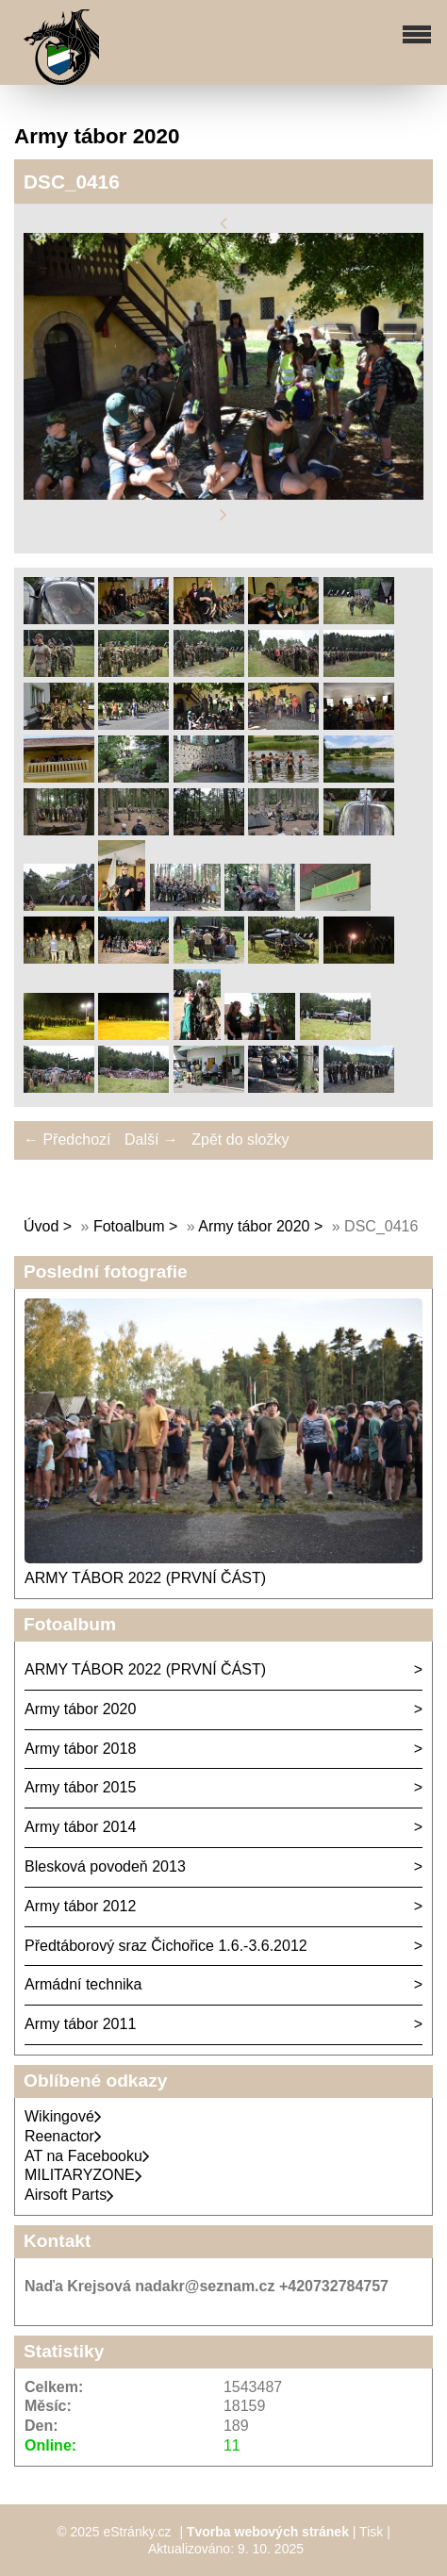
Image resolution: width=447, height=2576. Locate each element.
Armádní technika (83, 1984)
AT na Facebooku (87, 2156)
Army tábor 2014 (80, 1827)
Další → (151, 1139)
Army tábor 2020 (253, 1226)
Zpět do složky (240, 1139)
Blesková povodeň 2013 (105, 1866)
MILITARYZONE (83, 2175)
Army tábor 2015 (80, 1787)
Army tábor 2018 (80, 1749)
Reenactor (63, 2136)
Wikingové (63, 2116)
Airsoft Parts (69, 2195)
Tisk (371, 2531)
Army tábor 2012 (80, 1906)
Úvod (41, 1226)
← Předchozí (67, 1139)
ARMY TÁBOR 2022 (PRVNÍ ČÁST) (145, 1578)
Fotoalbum (129, 1226)
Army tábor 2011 (80, 2024)
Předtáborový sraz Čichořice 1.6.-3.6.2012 (166, 1946)
